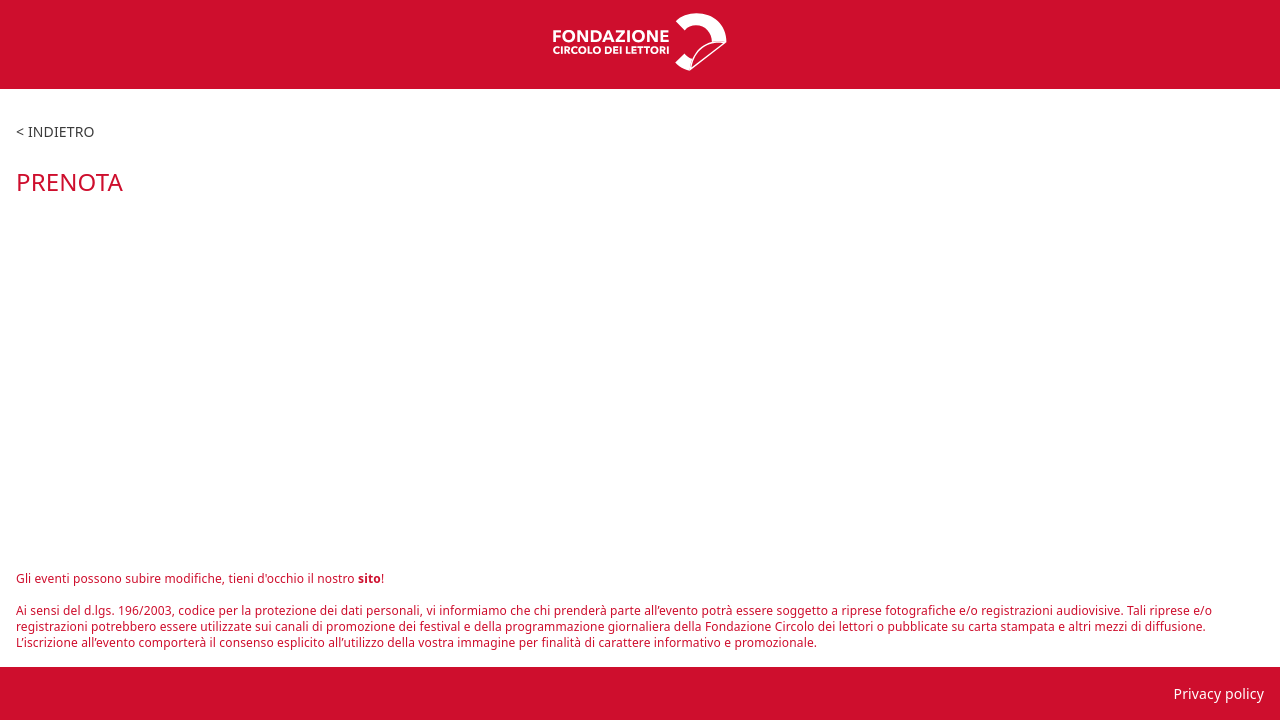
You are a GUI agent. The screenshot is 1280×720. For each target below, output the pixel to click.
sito (369, 578)
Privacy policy (1219, 693)
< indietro (55, 131)
